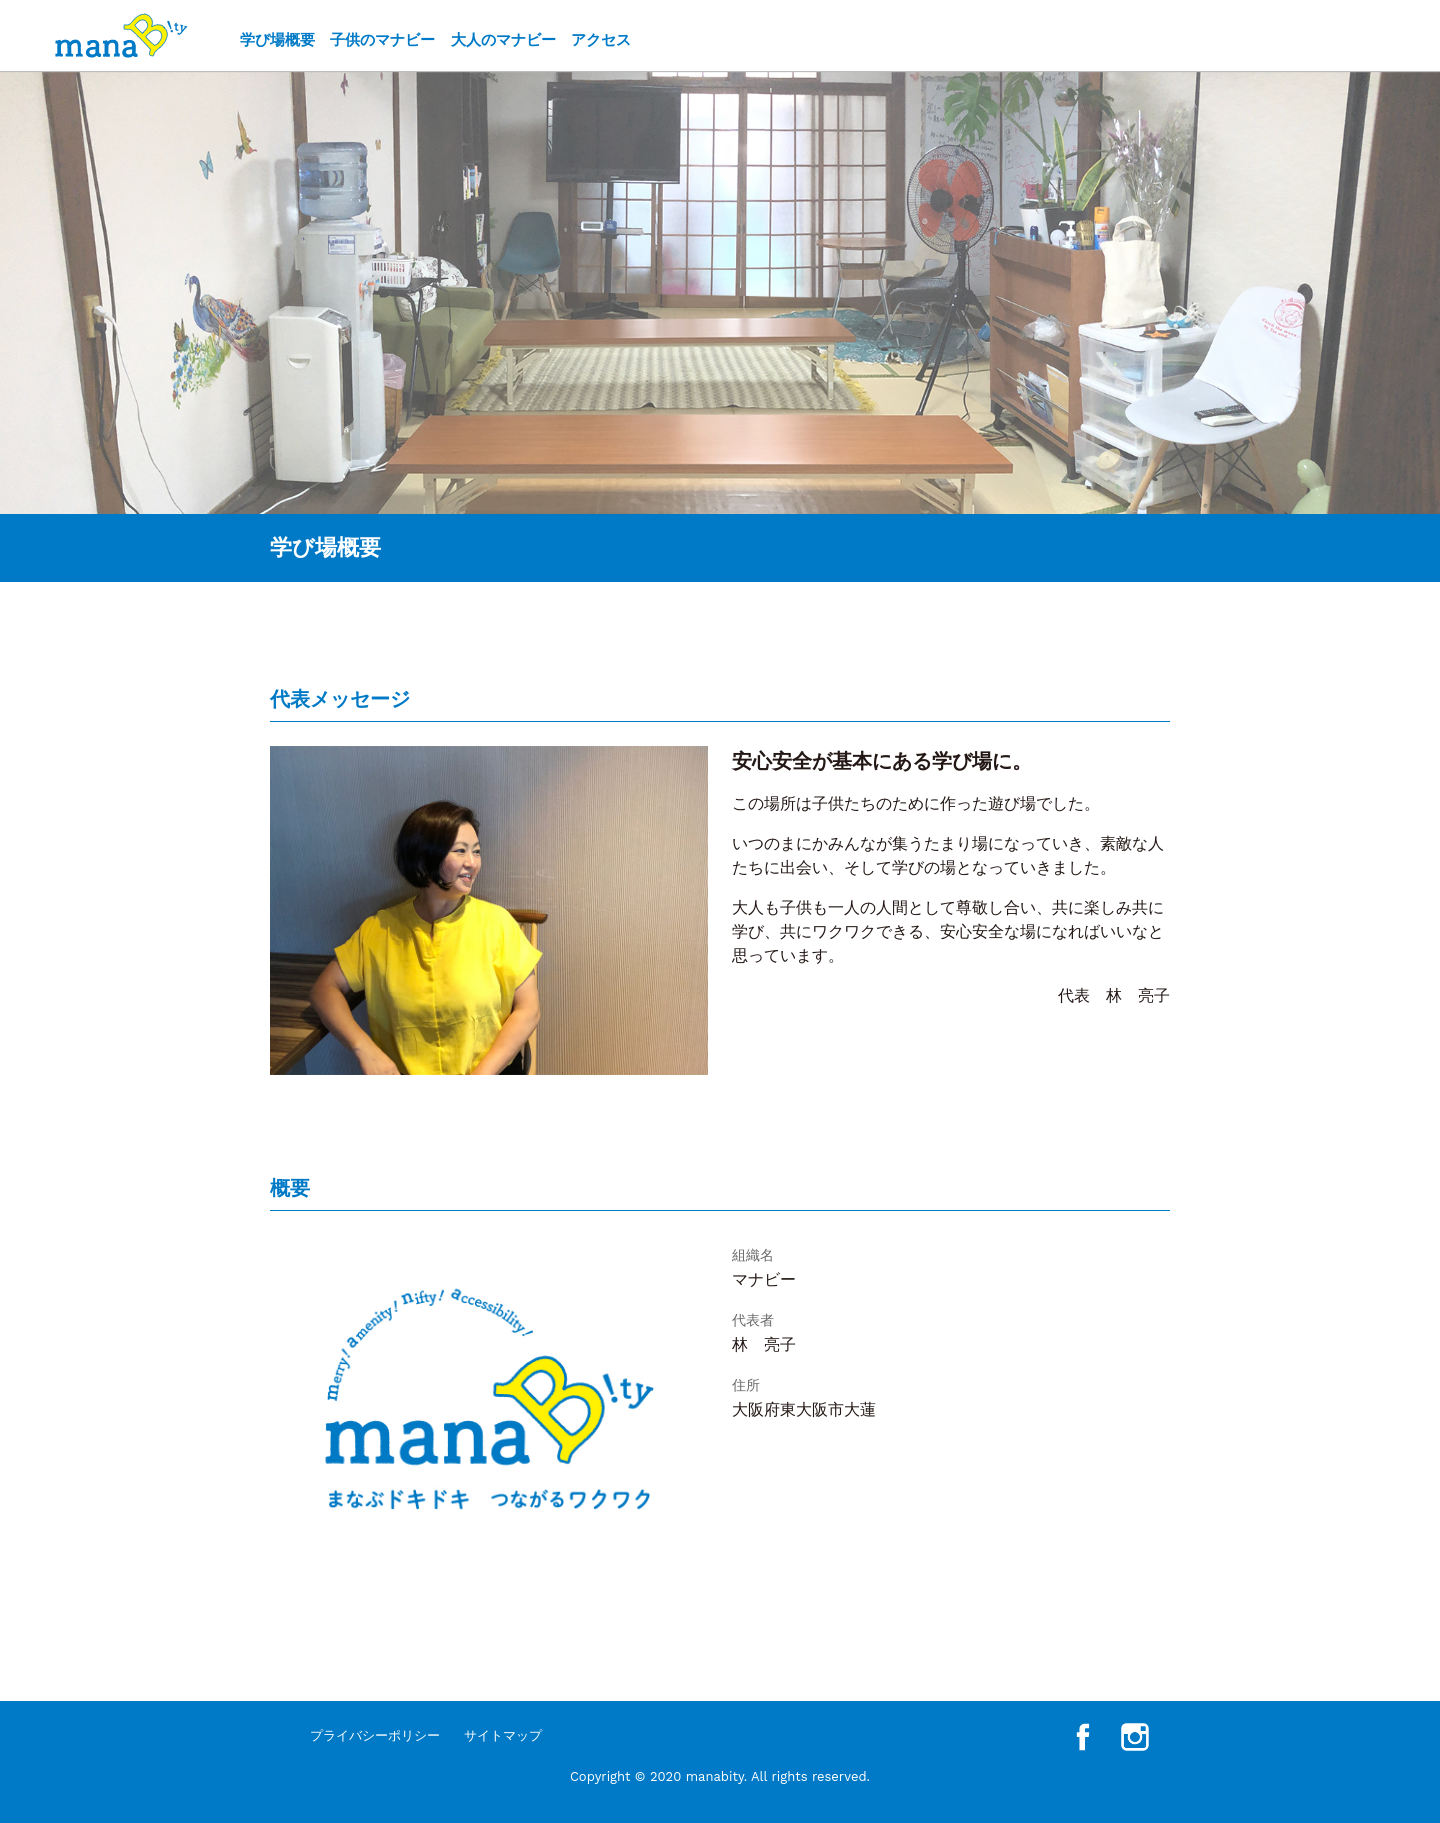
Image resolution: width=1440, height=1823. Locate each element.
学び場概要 (277, 40)
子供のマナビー (382, 40)
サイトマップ (503, 1735)
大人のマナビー (503, 40)
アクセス (601, 40)
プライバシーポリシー (375, 1735)
